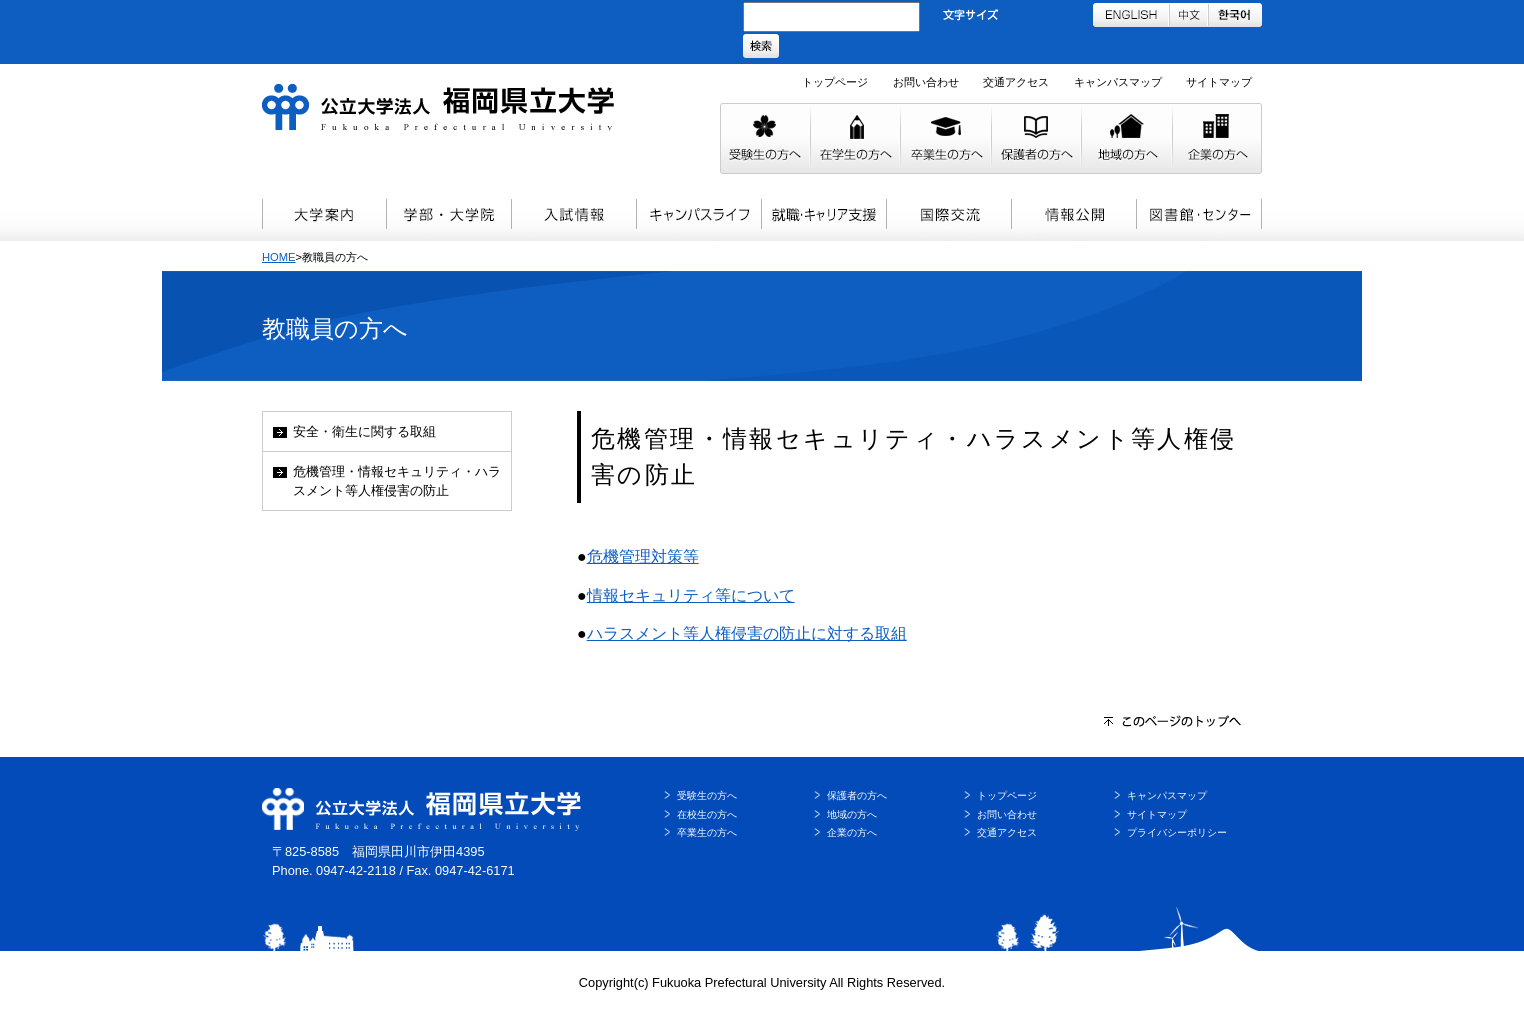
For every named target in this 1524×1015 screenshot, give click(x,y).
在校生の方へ (707, 814)
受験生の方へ (707, 795)
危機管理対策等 (643, 556)
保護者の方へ (857, 795)
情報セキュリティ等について (691, 595)
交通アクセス (1016, 82)
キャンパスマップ (1118, 82)
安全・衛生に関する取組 (364, 431)
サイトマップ (1219, 82)
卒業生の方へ (707, 832)
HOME (279, 257)
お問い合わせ (926, 82)
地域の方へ (852, 814)
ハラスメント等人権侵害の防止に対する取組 (747, 633)
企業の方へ (852, 832)
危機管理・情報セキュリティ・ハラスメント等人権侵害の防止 (397, 481)
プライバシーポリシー (1177, 832)
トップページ (835, 82)
